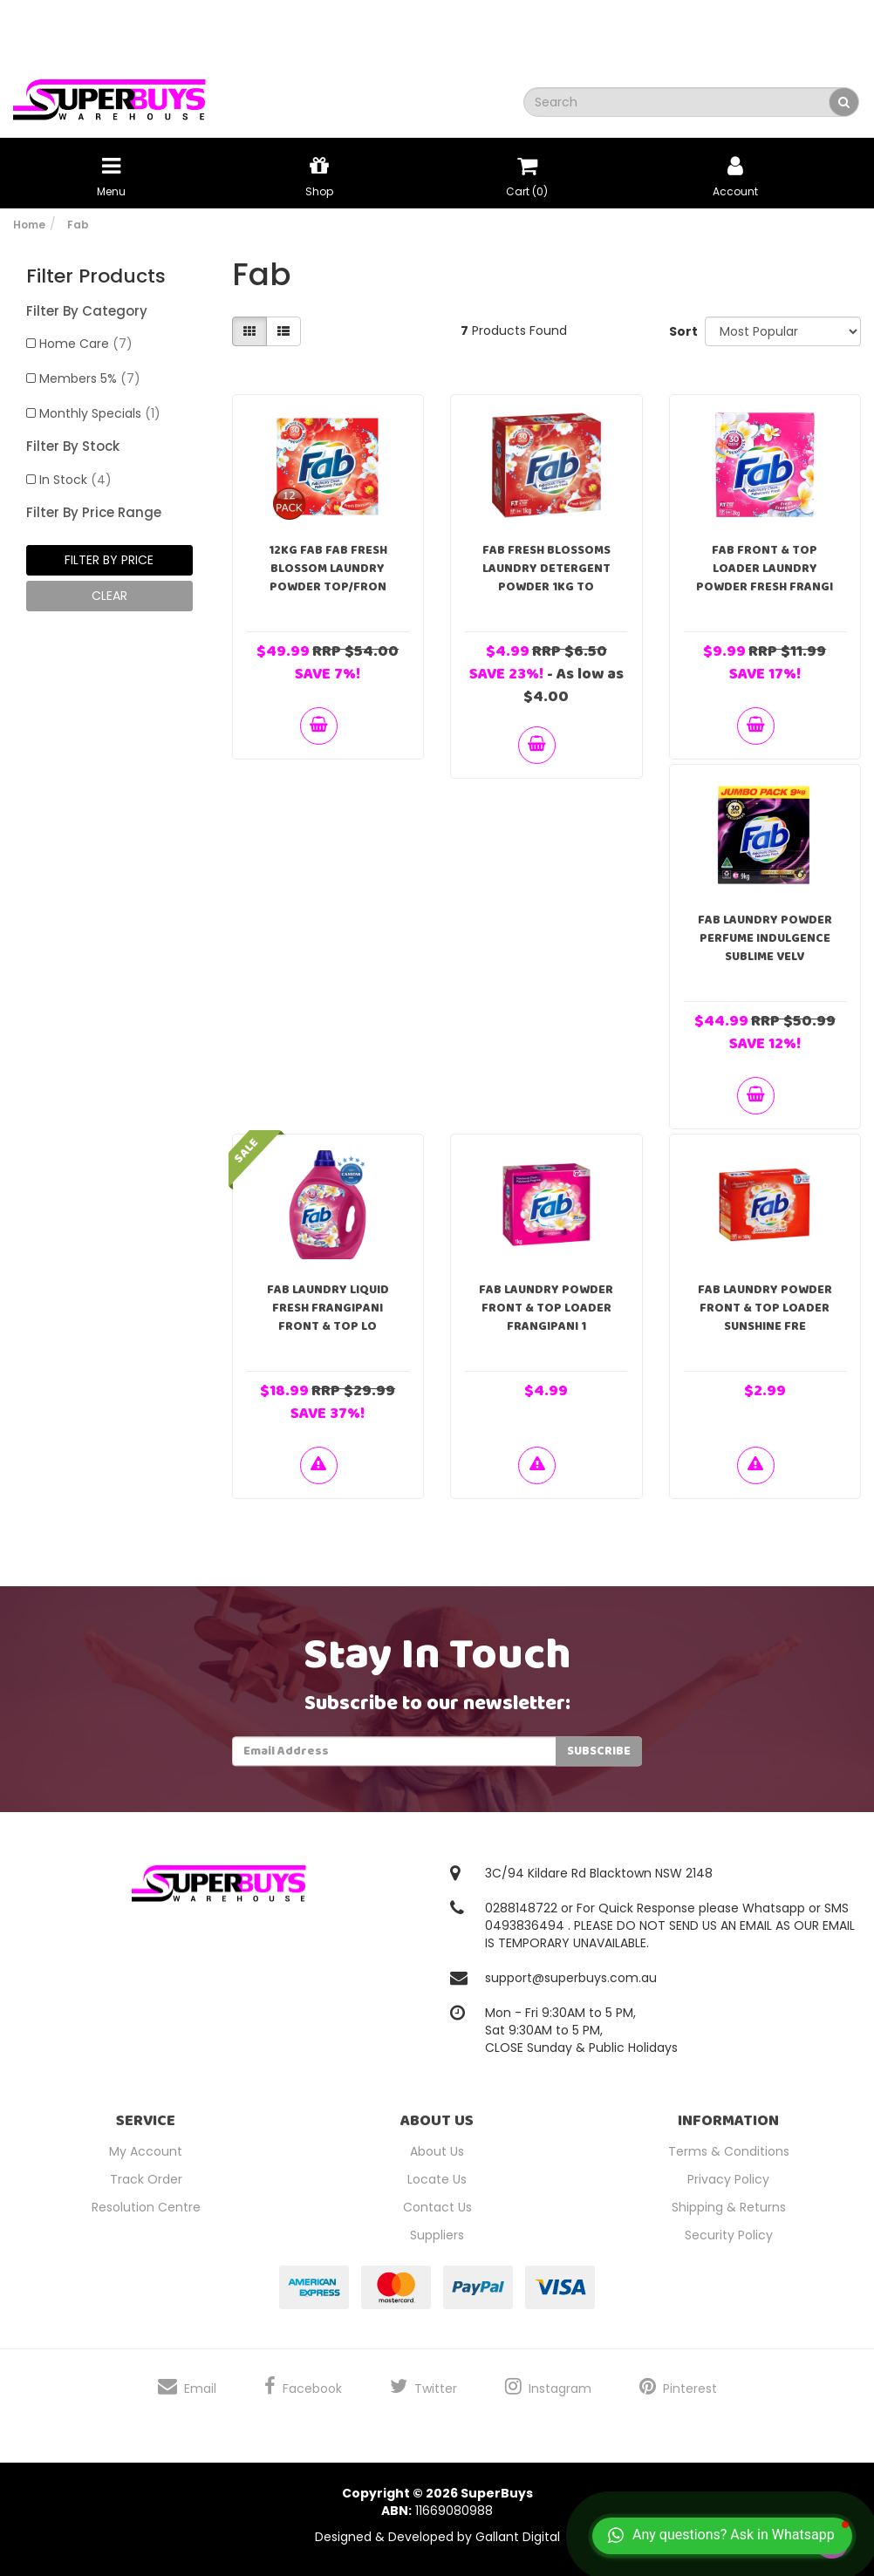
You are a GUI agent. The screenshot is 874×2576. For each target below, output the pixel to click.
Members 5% (89, 378)
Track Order (146, 2179)
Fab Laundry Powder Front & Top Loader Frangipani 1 (546, 1308)
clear (109, 595)
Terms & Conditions (728, 2151)
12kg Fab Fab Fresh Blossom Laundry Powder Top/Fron (328, 568)
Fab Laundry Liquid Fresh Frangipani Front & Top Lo (328, 1308)
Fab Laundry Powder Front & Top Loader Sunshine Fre (765, 1308)
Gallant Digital (517, 2536)
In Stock (75, 479)
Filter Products (96, 276)
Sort (681, 331)
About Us (437, 2151)
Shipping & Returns (729, 2207)
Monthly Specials (99, 413)
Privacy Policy (728, 2179)
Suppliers (437, 2235)
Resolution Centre (146, 2207)
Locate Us (437, 2179)
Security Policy (729, 2235)
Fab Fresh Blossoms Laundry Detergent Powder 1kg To (546, 568)
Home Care (86, 343)
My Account (145, 2151)
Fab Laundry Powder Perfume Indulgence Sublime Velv (765, 938)
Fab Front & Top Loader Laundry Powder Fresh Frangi (764, 568)
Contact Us (437, 2207)
